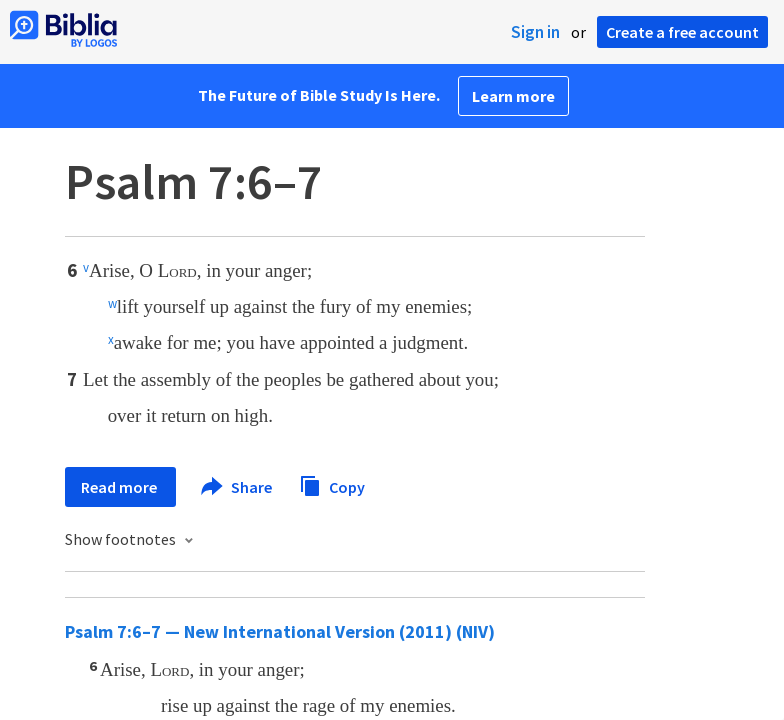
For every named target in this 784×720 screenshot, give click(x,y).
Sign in (535, 32)
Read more (120, 487)
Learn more (513, 96)
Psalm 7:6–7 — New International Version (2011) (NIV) (280, 631)
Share (237, 487)
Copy (332, 484)
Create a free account (682, 32)
